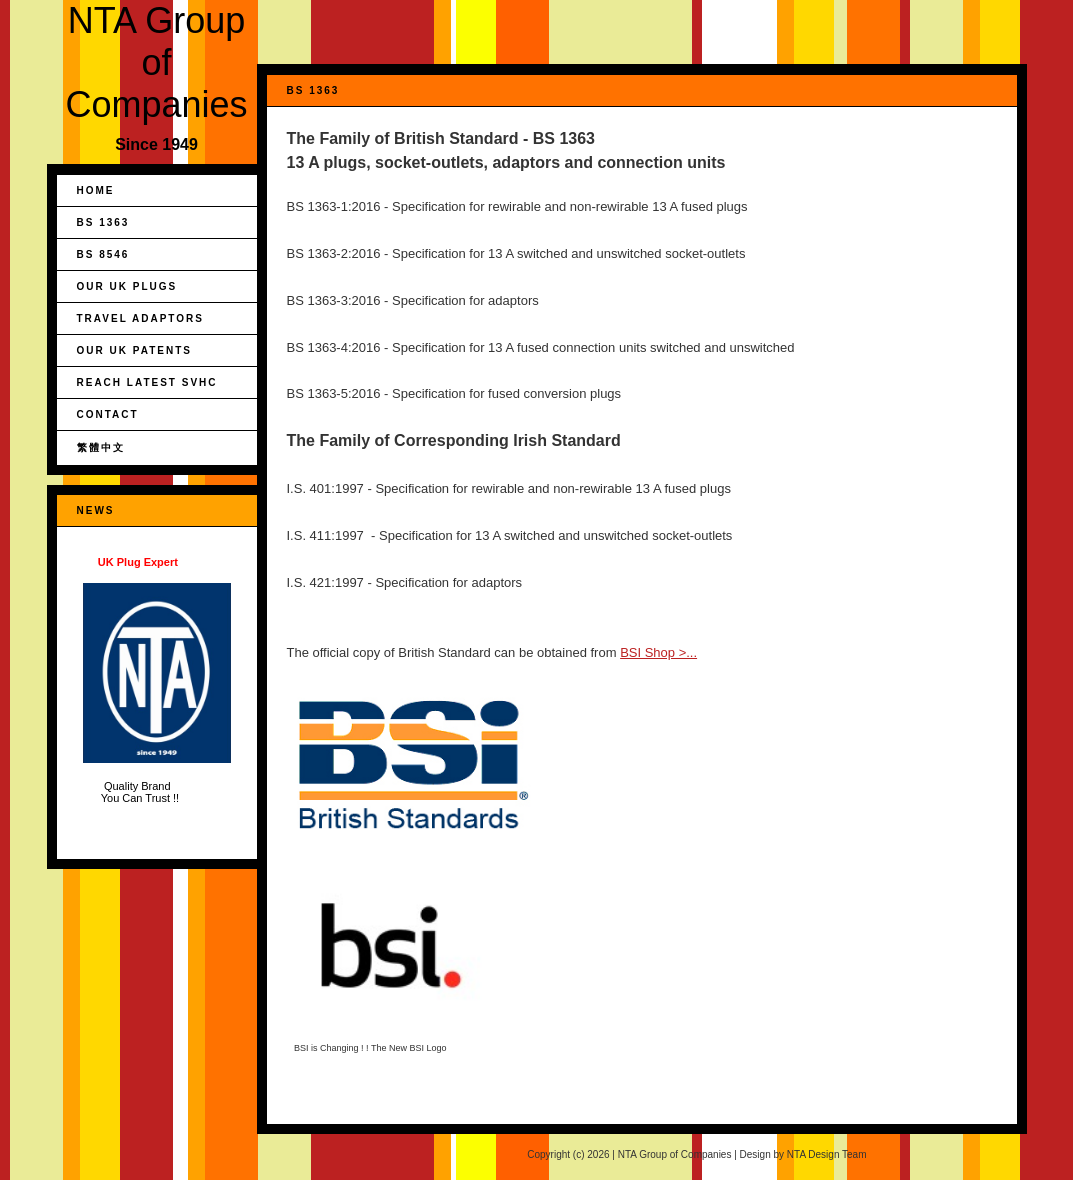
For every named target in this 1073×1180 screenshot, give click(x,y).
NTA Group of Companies (156, 62)
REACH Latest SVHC (147, 382)
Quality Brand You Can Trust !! (157, 680)
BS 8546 (103, 254)
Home (96, 190)
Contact (108, 414)
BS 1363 (103, 222)
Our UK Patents (134, 350)
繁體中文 (101, 447)
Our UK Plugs (127, 286)
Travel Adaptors (140, 318)
